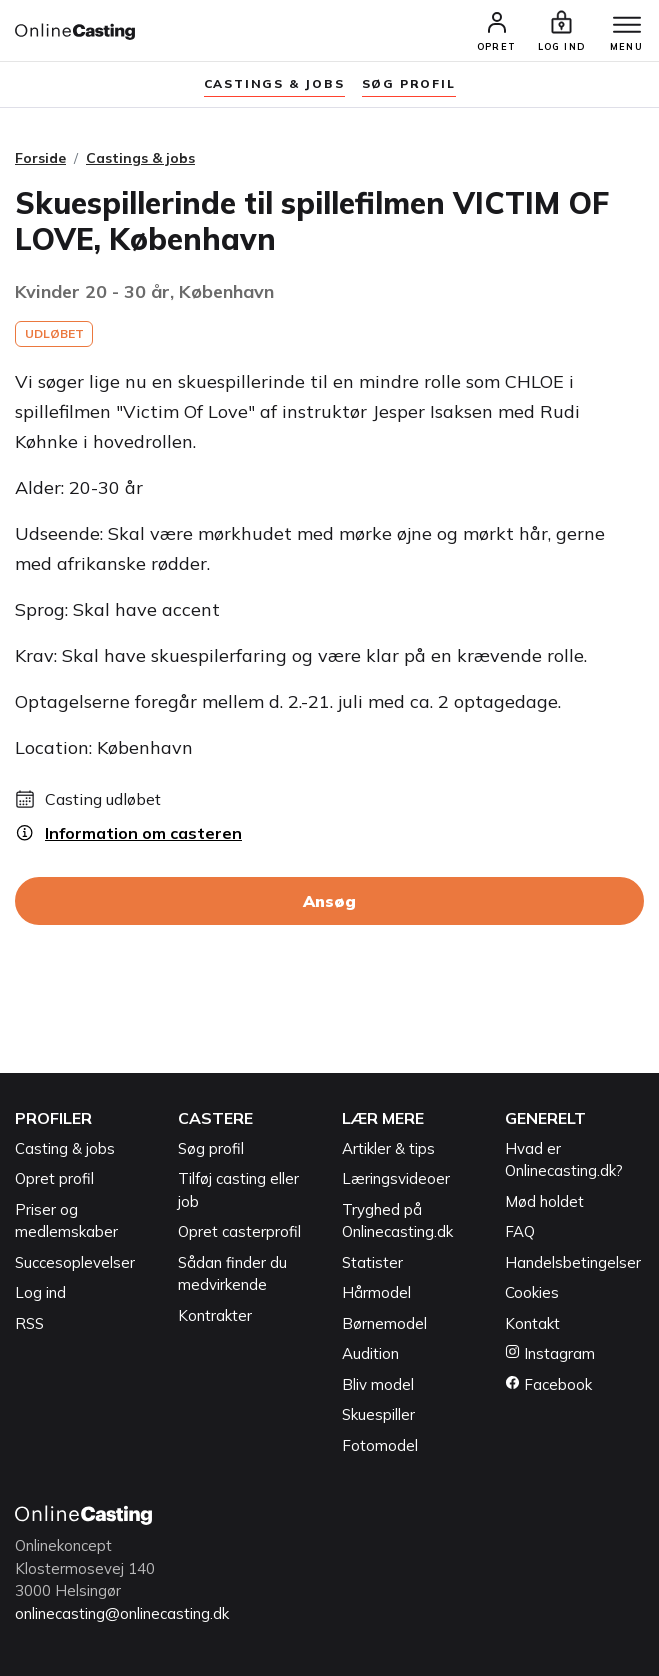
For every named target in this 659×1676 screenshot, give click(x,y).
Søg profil (211, 1148)
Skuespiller (378, 1414)
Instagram (550, 1353)
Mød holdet (544, 1201)
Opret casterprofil (239, 1231)
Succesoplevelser (75, 1262)
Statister (372, 1262)
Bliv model (378, 1384)
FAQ (520, 1231)
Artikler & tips (388, 1148)
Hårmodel (376, 1292)
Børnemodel (384, 1323)
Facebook (548, 1384)
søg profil (409, 83)
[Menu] (627, 26)
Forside (40, 158)
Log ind (40, 1292)
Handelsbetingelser (573, 1262)
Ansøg (329, 901)
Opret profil (54, 1178)
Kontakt (532, 1323)
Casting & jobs (65, 1148)
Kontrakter (215, 1315)
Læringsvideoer (396, 1178)
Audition (370, 1353)
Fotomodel (380, 1445)
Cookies (532, 1292)
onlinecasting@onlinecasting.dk (122, 1613)
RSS (29, 1323)
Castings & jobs (274, 83)
